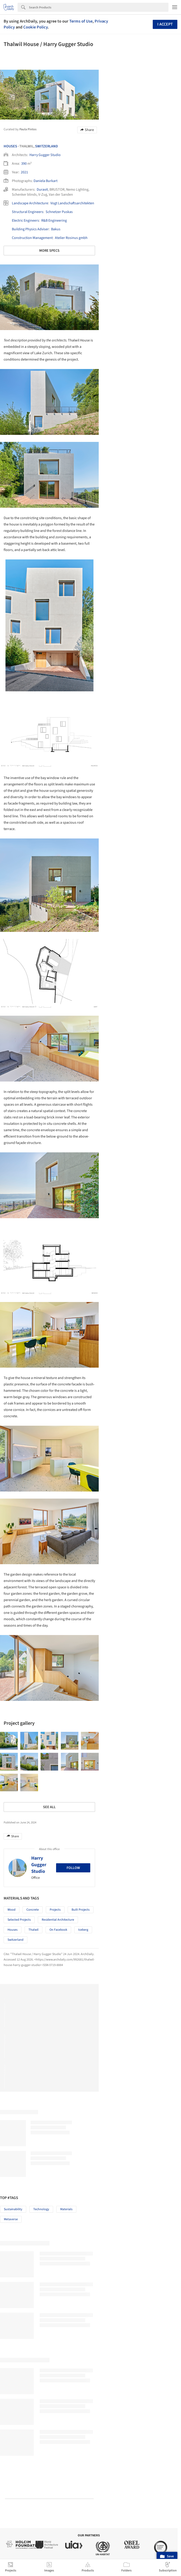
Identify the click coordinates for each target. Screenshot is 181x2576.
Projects (55, 1909)
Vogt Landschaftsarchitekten (72, 203)
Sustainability (13, 2209)
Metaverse (11, 2219)
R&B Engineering (54, 220)
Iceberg (83, 1930)
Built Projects (81, 1909)
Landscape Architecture (30, 203)
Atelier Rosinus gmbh (71, 237)
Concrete (32, 1909)
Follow (73, 1867)
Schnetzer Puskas (59, 211)
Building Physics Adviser (30, 229)
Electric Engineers (25, 220)
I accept (165, 24)
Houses (10, 146)
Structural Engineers (27, 211)
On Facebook (58, 1930)
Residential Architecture (58, 1919)
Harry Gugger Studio (45, 154)
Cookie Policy (35, 27)
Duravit (42, 189)
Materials (66, 2209)
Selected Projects (19, 1919)
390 (24, 163)
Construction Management (32, 237)
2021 (24, 172)
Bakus (55, 229)
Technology (41, 2209)
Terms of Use (81, 21)
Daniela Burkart (45, 180)
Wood (12, 1909)
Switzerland (46, 146)
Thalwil (33, 1930)
